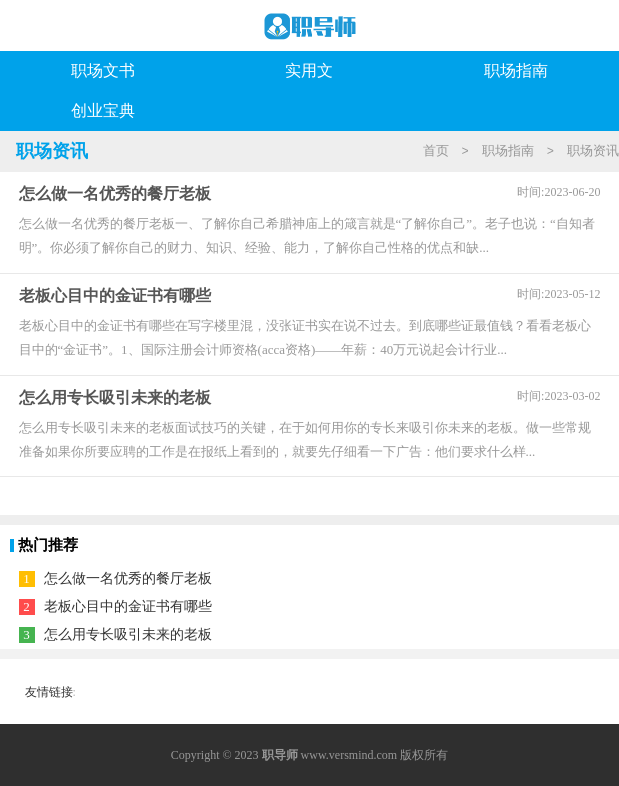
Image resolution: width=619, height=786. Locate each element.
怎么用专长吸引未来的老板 (128, 634)
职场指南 (516, 70)
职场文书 (103, 70)
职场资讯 (593, 150)
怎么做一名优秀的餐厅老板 (128, 578)
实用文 (309, 70)
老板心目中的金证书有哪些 (128, 606)
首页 (436, 150)
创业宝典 (103, 110)
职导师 (280, 755)
